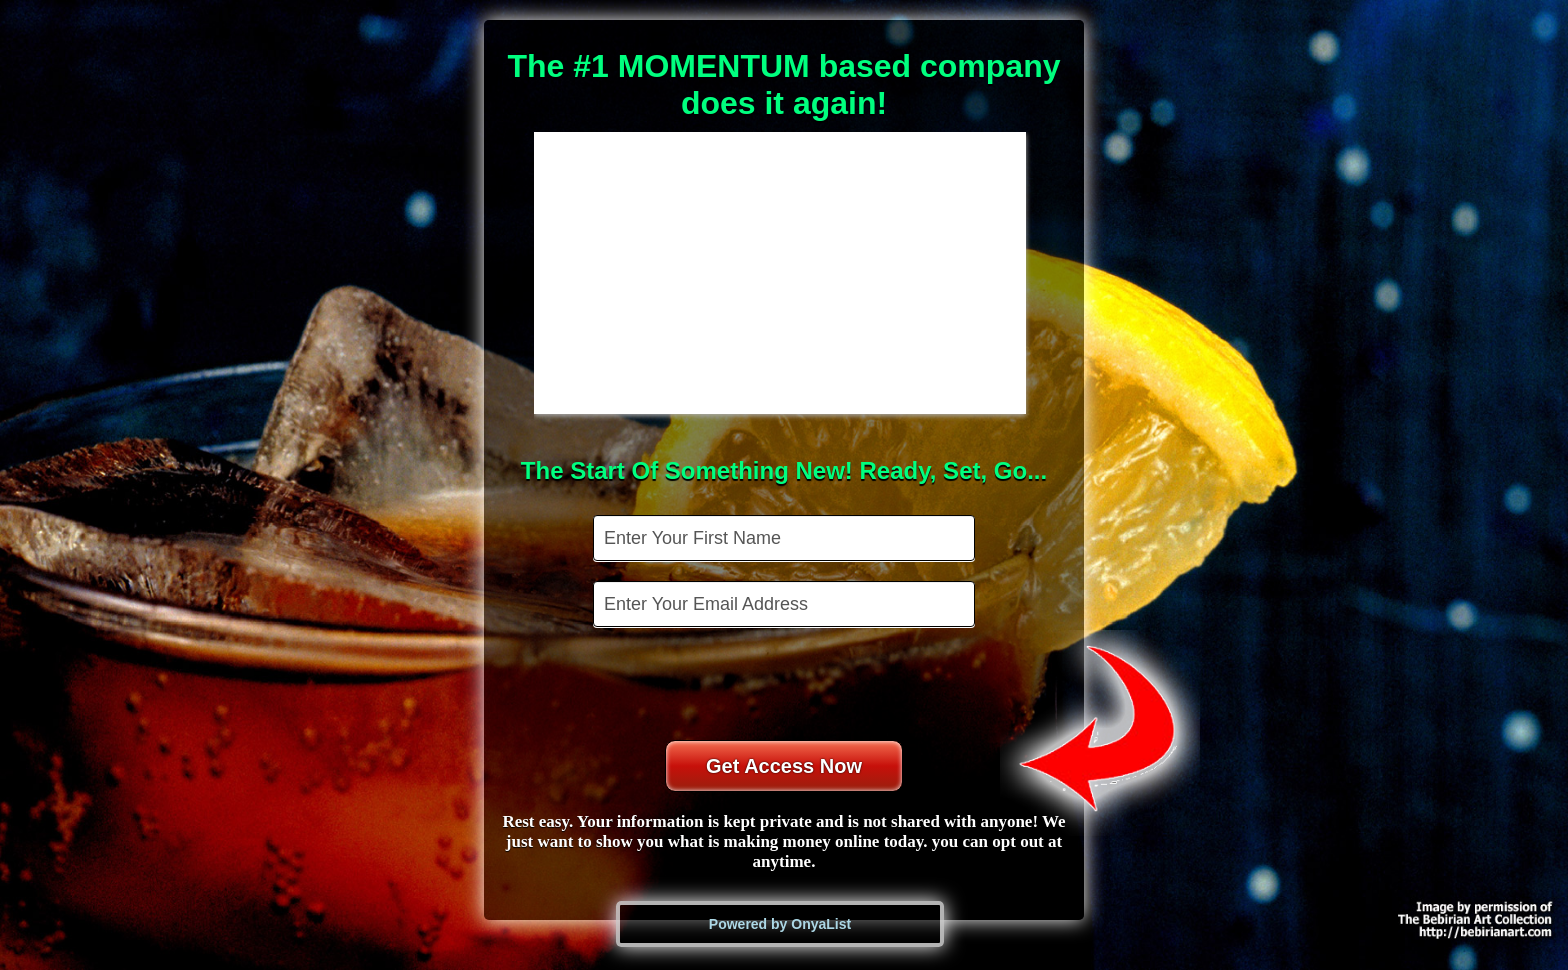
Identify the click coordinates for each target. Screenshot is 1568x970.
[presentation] (786, 686)
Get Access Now (784, 766)
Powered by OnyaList (780, 924)
